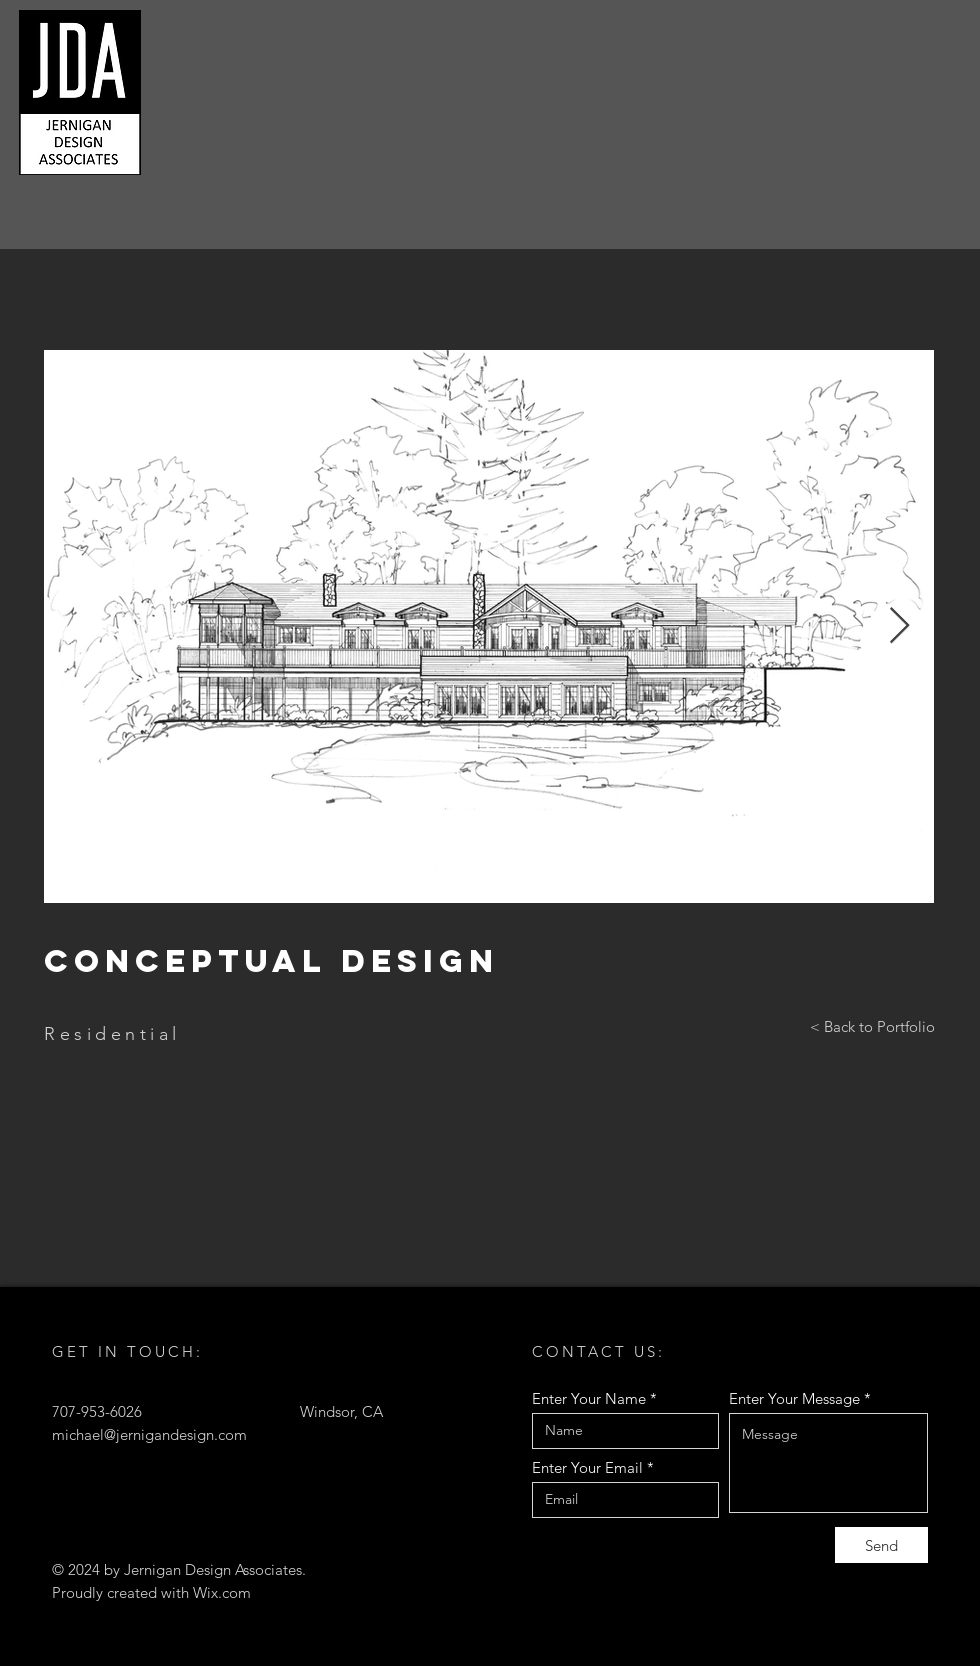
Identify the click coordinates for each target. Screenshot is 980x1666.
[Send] (881, 1545)
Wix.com (222, 1592)
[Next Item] (899, 626)
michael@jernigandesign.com (149, 1434)
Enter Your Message (794, 1398)
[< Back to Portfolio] (872, 1027)
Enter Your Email (587, 1467)
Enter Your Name (589, 1398)
